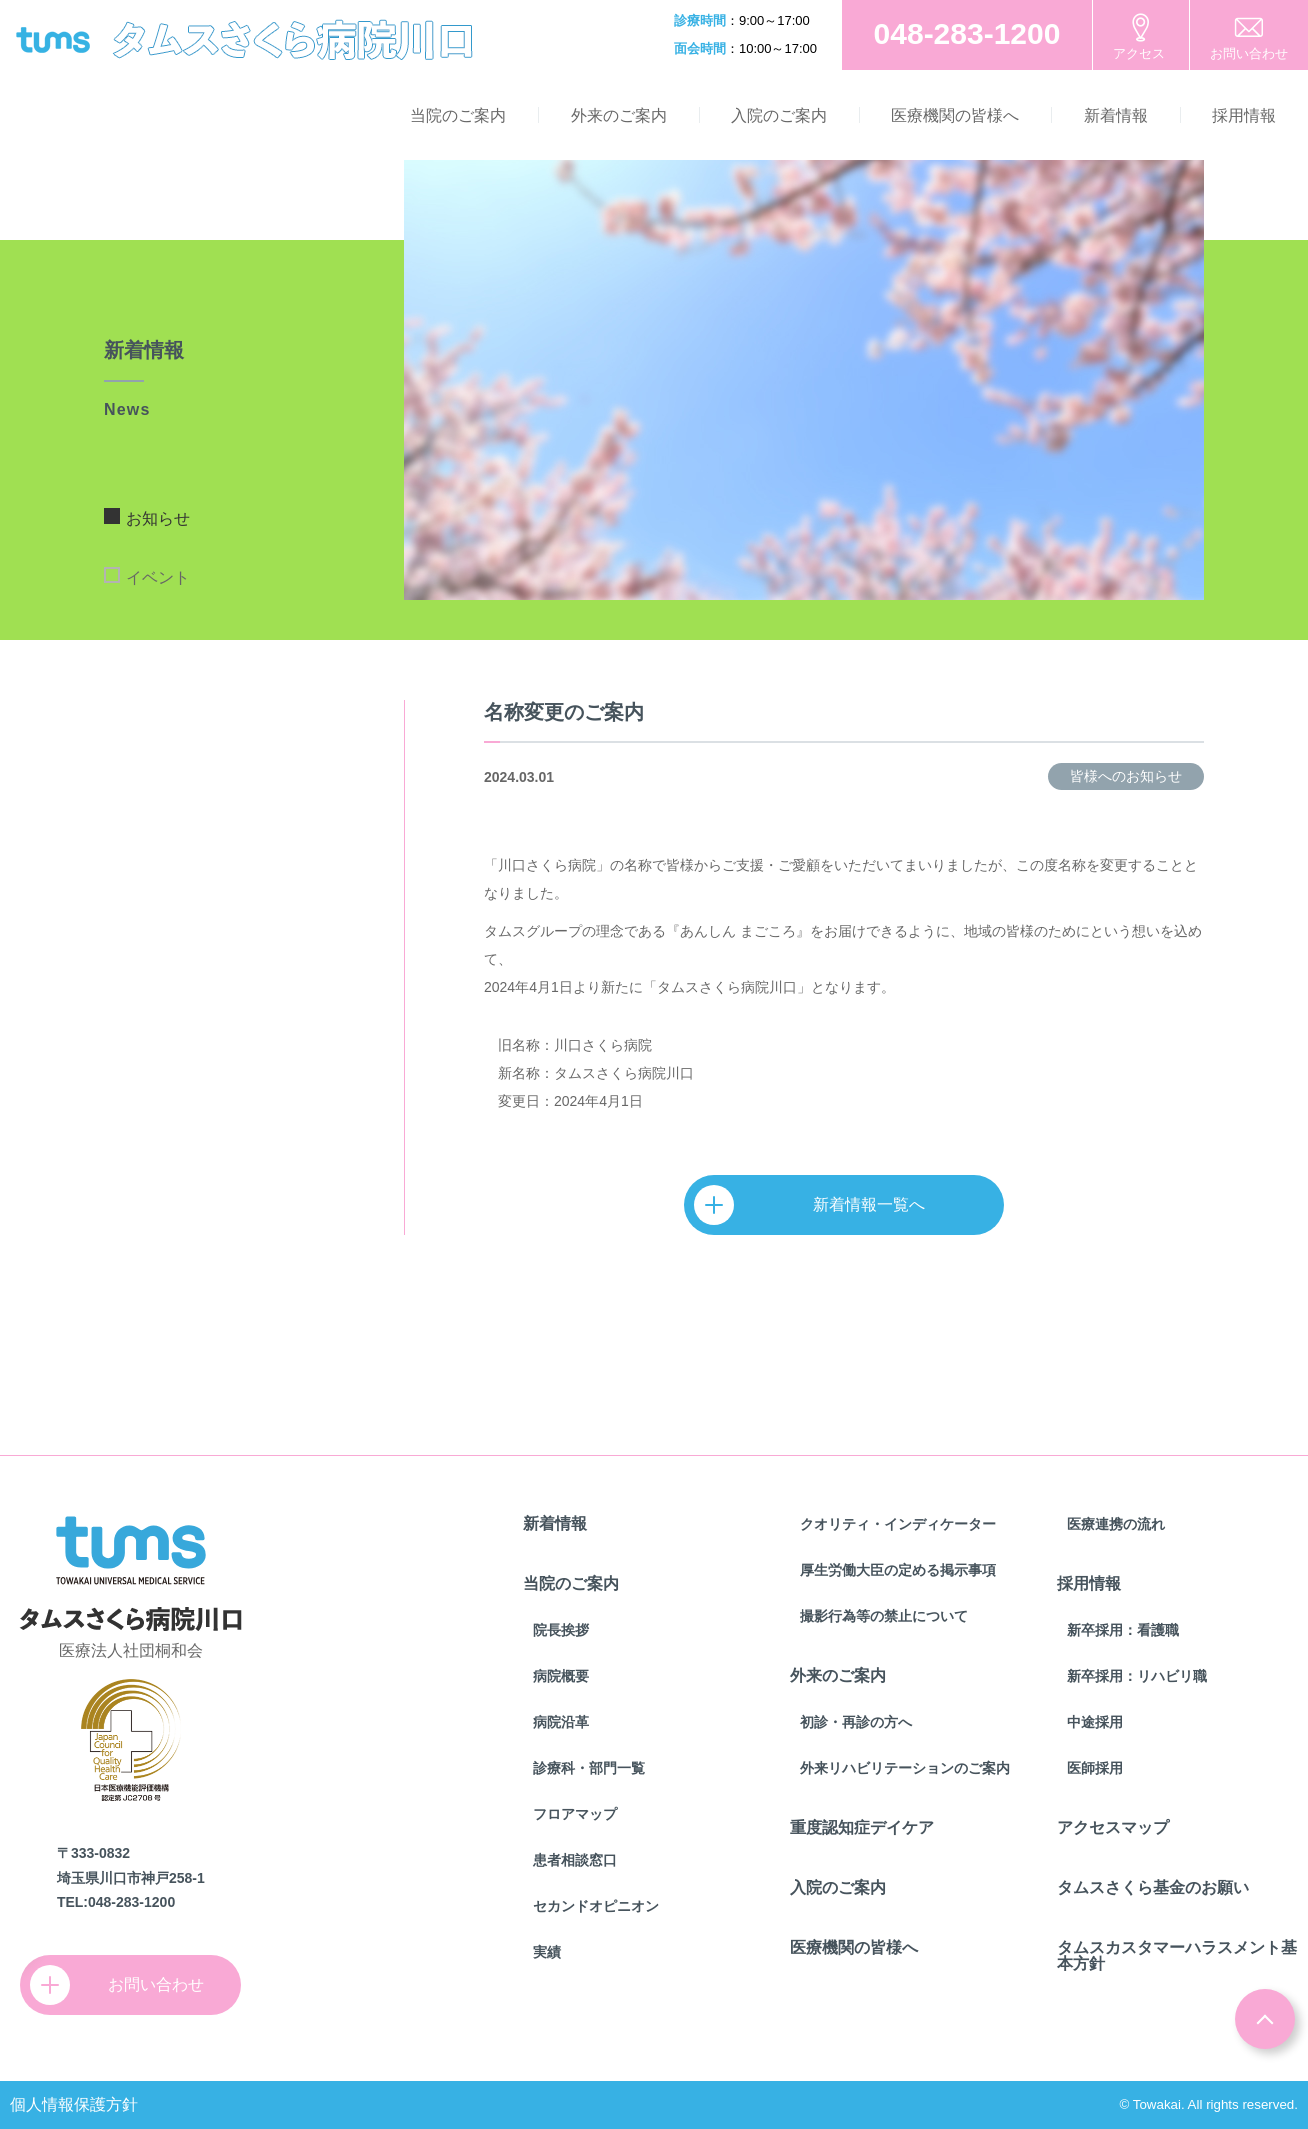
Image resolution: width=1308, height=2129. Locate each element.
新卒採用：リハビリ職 (1137, 1676)
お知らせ (158, 518)
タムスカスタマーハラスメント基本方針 (1177, 1955)
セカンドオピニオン (596, 1906)
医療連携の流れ (1116, 1524)
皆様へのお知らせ (1126, 776)
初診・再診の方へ (856, 1722)
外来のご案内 (619, 115)
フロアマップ (575, 1814)
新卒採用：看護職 (1123, 1630)
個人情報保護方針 (74, 2104)
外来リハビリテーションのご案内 (905, 1768)
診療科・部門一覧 (589, 1768)
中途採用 (1095, 1722)
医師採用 (1095, 1768)
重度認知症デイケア (862, 1827)
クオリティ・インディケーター (898, 1524)
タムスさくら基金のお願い (1153, 1887)
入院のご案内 (779, 115)
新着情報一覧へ (819, 1205)
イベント (158, 577)
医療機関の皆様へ (955, 115)
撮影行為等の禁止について (884, 1616)
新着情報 (1116, 115)
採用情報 (1244, 115)
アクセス (1139, 53)
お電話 (967, 35)
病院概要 (561, 1676)
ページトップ (1265, 2019)
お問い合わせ (1249, 53)
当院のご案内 (458, 115)
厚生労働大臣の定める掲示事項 (898, 1570)
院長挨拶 (561, 1630)
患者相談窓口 (575, 1860)
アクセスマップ (1113, 1827)
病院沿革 (561, 1722)
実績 (547, 1952)
